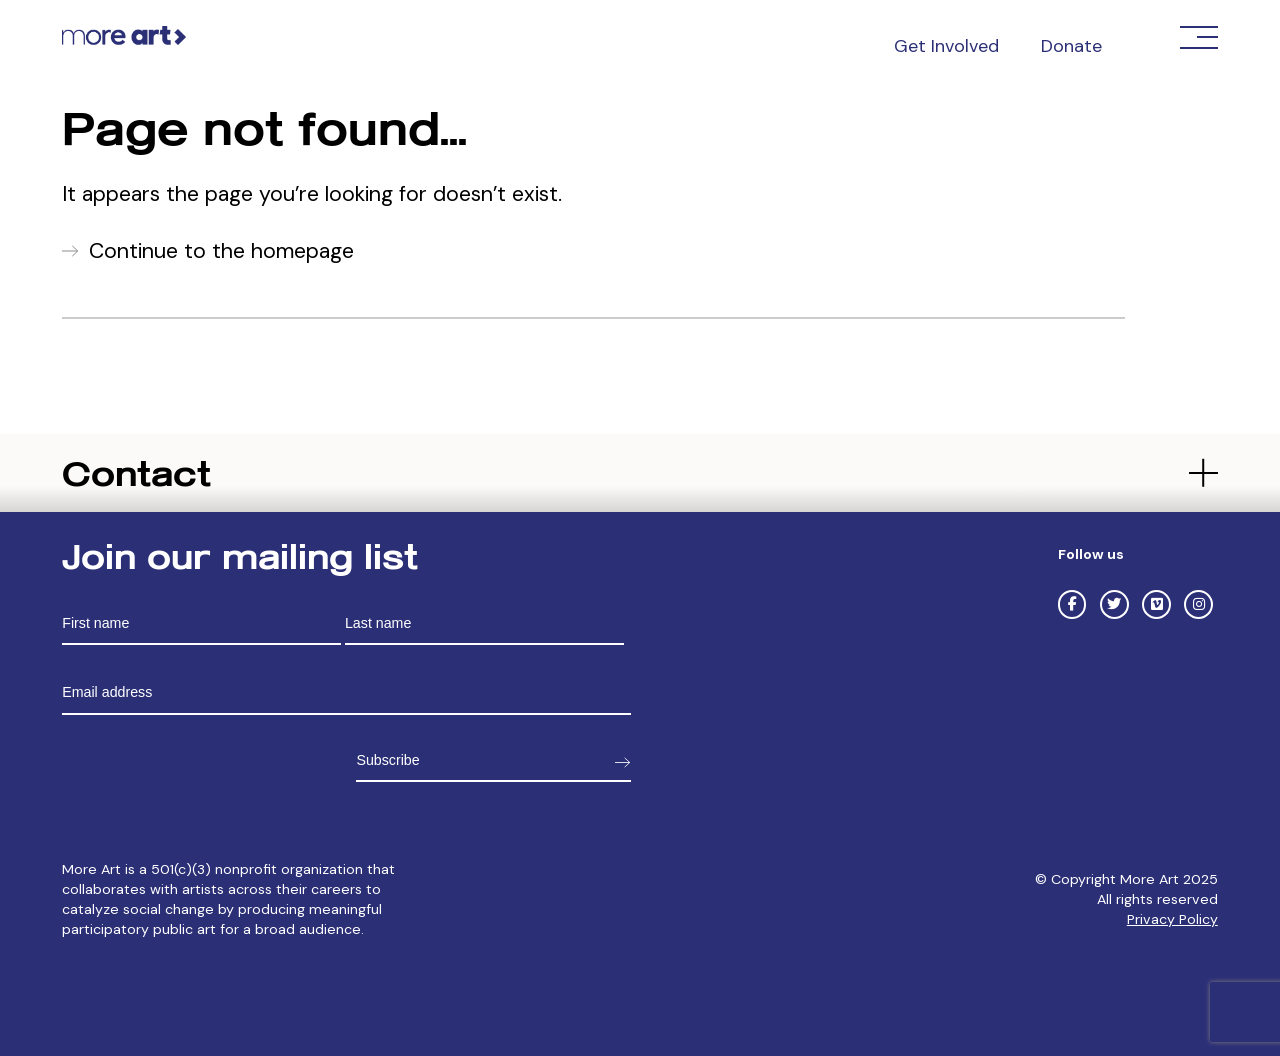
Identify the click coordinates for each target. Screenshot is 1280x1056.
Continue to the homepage (221, 251)
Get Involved (946, 46)
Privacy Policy (1172, 919)
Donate (1071, 46)
